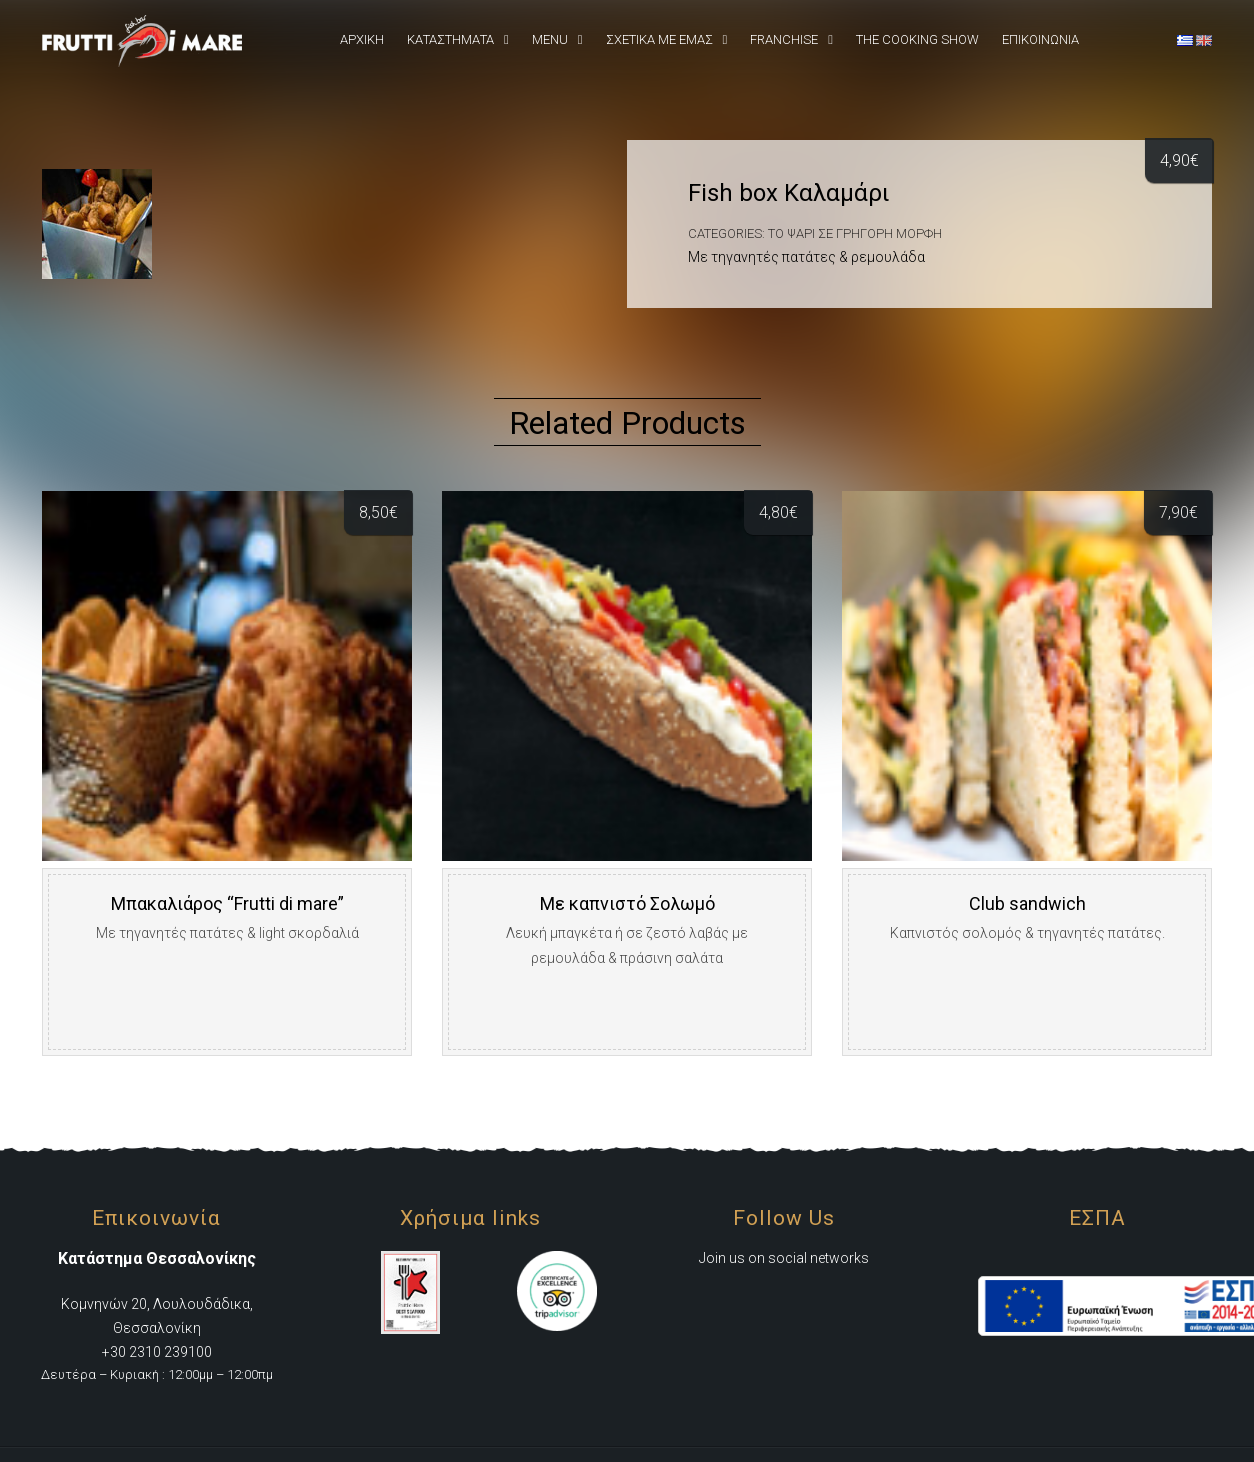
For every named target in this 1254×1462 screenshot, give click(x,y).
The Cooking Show (917, 39)
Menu (550, 39)
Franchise (784, 39)
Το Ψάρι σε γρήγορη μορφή (855, 233)
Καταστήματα (450, 39)
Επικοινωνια (1040, 39)
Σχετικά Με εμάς (659, 39)
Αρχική (362, 39)
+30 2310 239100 (157, 1352)
